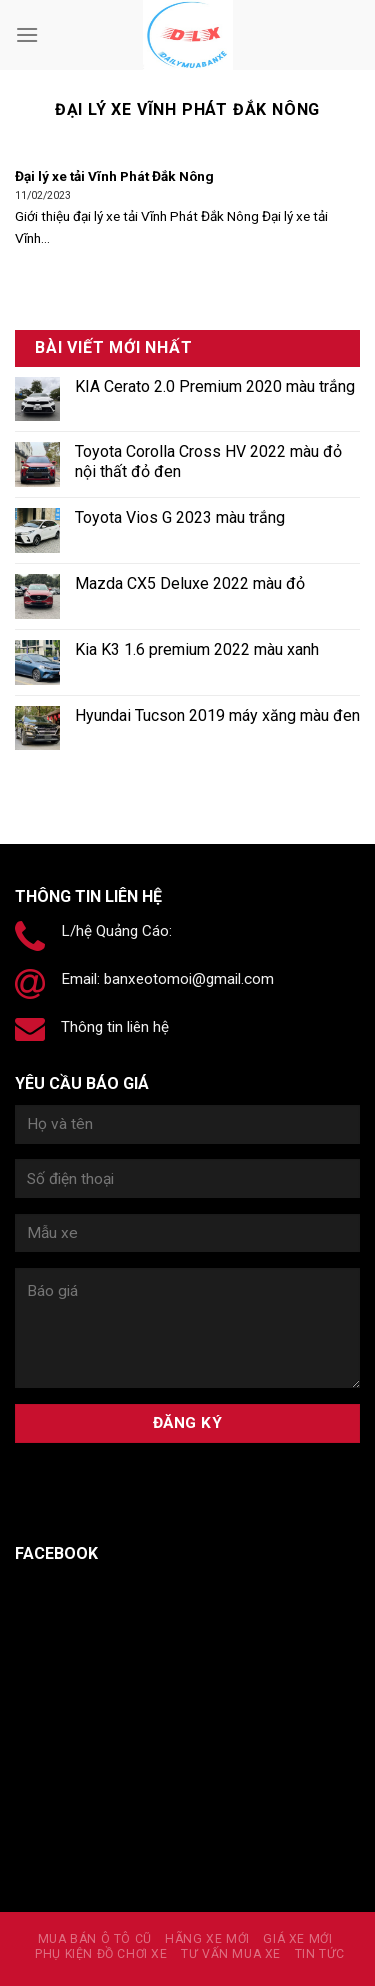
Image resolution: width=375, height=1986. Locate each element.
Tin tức (320, 1954)
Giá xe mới (297, 1939)
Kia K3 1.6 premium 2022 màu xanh (197, 649)
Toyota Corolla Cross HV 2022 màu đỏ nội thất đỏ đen (208, 461)
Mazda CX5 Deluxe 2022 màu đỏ (190, 583)
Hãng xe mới (207, 1939)
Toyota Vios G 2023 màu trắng (180, 517)
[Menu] (27, 34)
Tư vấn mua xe (231, 1954)
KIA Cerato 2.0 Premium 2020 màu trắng (215, 386)
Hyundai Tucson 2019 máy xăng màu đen (217, 715)
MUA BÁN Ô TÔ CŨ (95, 1939)
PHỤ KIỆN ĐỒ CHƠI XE (101, 1954)
